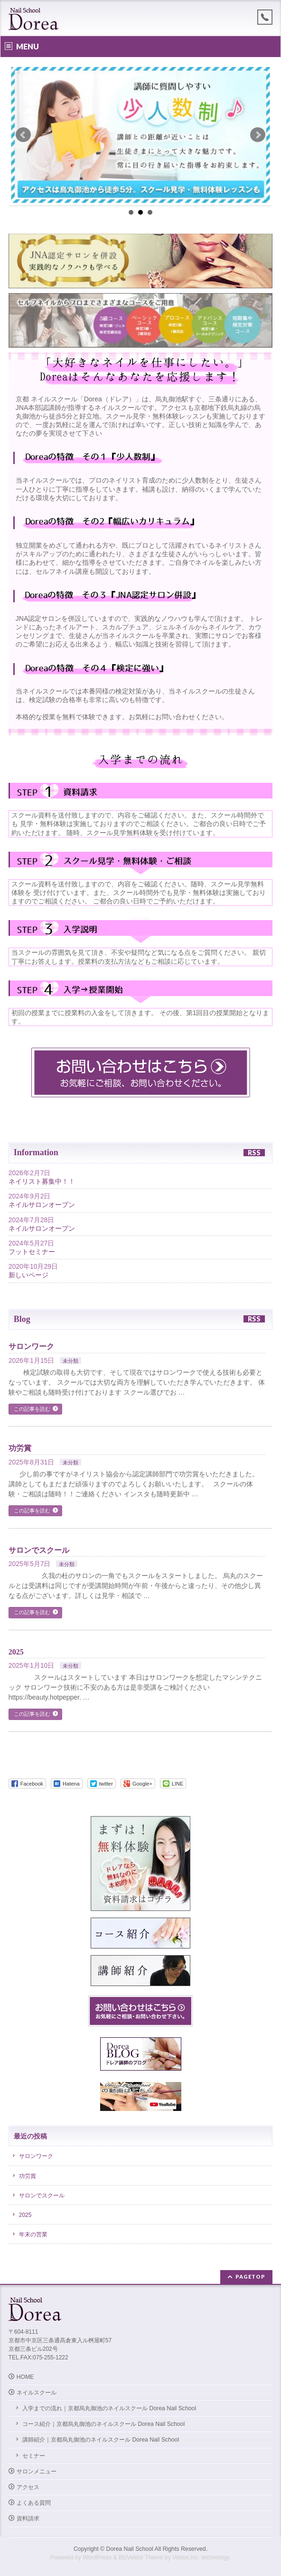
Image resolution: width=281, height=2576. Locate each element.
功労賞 (20, 1448)
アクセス (28, 2487)
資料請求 (28, 2518)
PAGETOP (250, 2276)
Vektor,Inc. (186, 2557)
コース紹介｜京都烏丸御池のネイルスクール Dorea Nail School (109, 2424)
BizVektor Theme (141, 2557)
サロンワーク (31, 1346)
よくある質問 (34, 2503)
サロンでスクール (39, 1550)
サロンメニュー (36, 2471)
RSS (254, 1153)
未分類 (70, 1361)
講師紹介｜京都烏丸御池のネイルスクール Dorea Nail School (107, 2439)
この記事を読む (32, 1409)
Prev (23, 135)
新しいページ (28, 1275)
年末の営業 (33, 2234)
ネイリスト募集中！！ (42, 1181)
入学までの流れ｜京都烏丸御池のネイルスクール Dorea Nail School (109, 2408)
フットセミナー (32, 1251)
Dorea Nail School (129, 2549)
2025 (16, 1652)
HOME (25, 2377)
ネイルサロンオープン (42, 1204)
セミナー (33, 2455)
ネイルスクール (36, 2392)
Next (257, 135)
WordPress (97, 2557)
